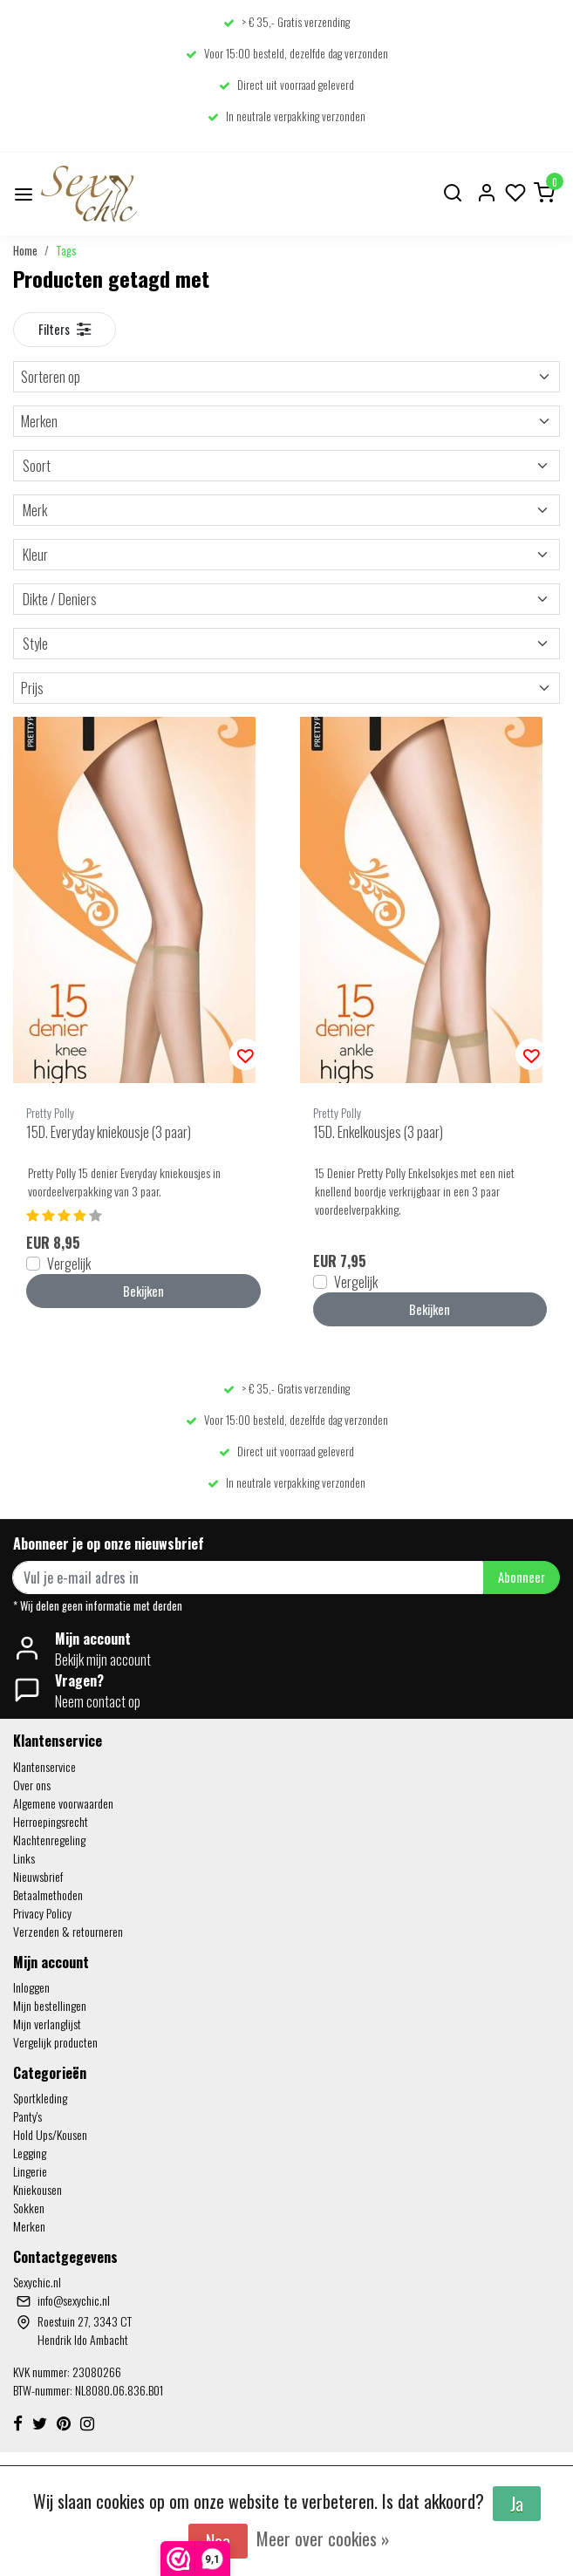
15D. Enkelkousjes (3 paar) (378, 1131)
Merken (286, 421)
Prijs (286, 688)
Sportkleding (40, 2098)
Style (286, 643)
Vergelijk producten (55, 2042)
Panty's (27, 2116)
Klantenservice (44, 1766)
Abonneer (521, 1577)
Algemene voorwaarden (63, 1803)
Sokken (28, 2207)
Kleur (286, 554)
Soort (286, 465)
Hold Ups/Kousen (50, 2134)
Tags (66, 250)
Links (24, 1858)
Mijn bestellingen (49, 2005)
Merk (286, 510)
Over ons (32, 1784)
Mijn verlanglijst (47, 2023)
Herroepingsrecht (50, 1821)
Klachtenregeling (49, 1839)
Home (25, 250)
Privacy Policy (42, 1913)
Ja (516, 2504)
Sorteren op (286, 376)
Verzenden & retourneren (68, 1931)
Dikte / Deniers (286, 599)
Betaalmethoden (48, 1894)
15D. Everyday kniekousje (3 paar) (108, 1131)
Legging (29, 2152)
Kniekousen (37, 2189)
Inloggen (31, 1987)
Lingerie (30, 2171)
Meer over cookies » (323, 2538)
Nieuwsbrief (38, 1876)
